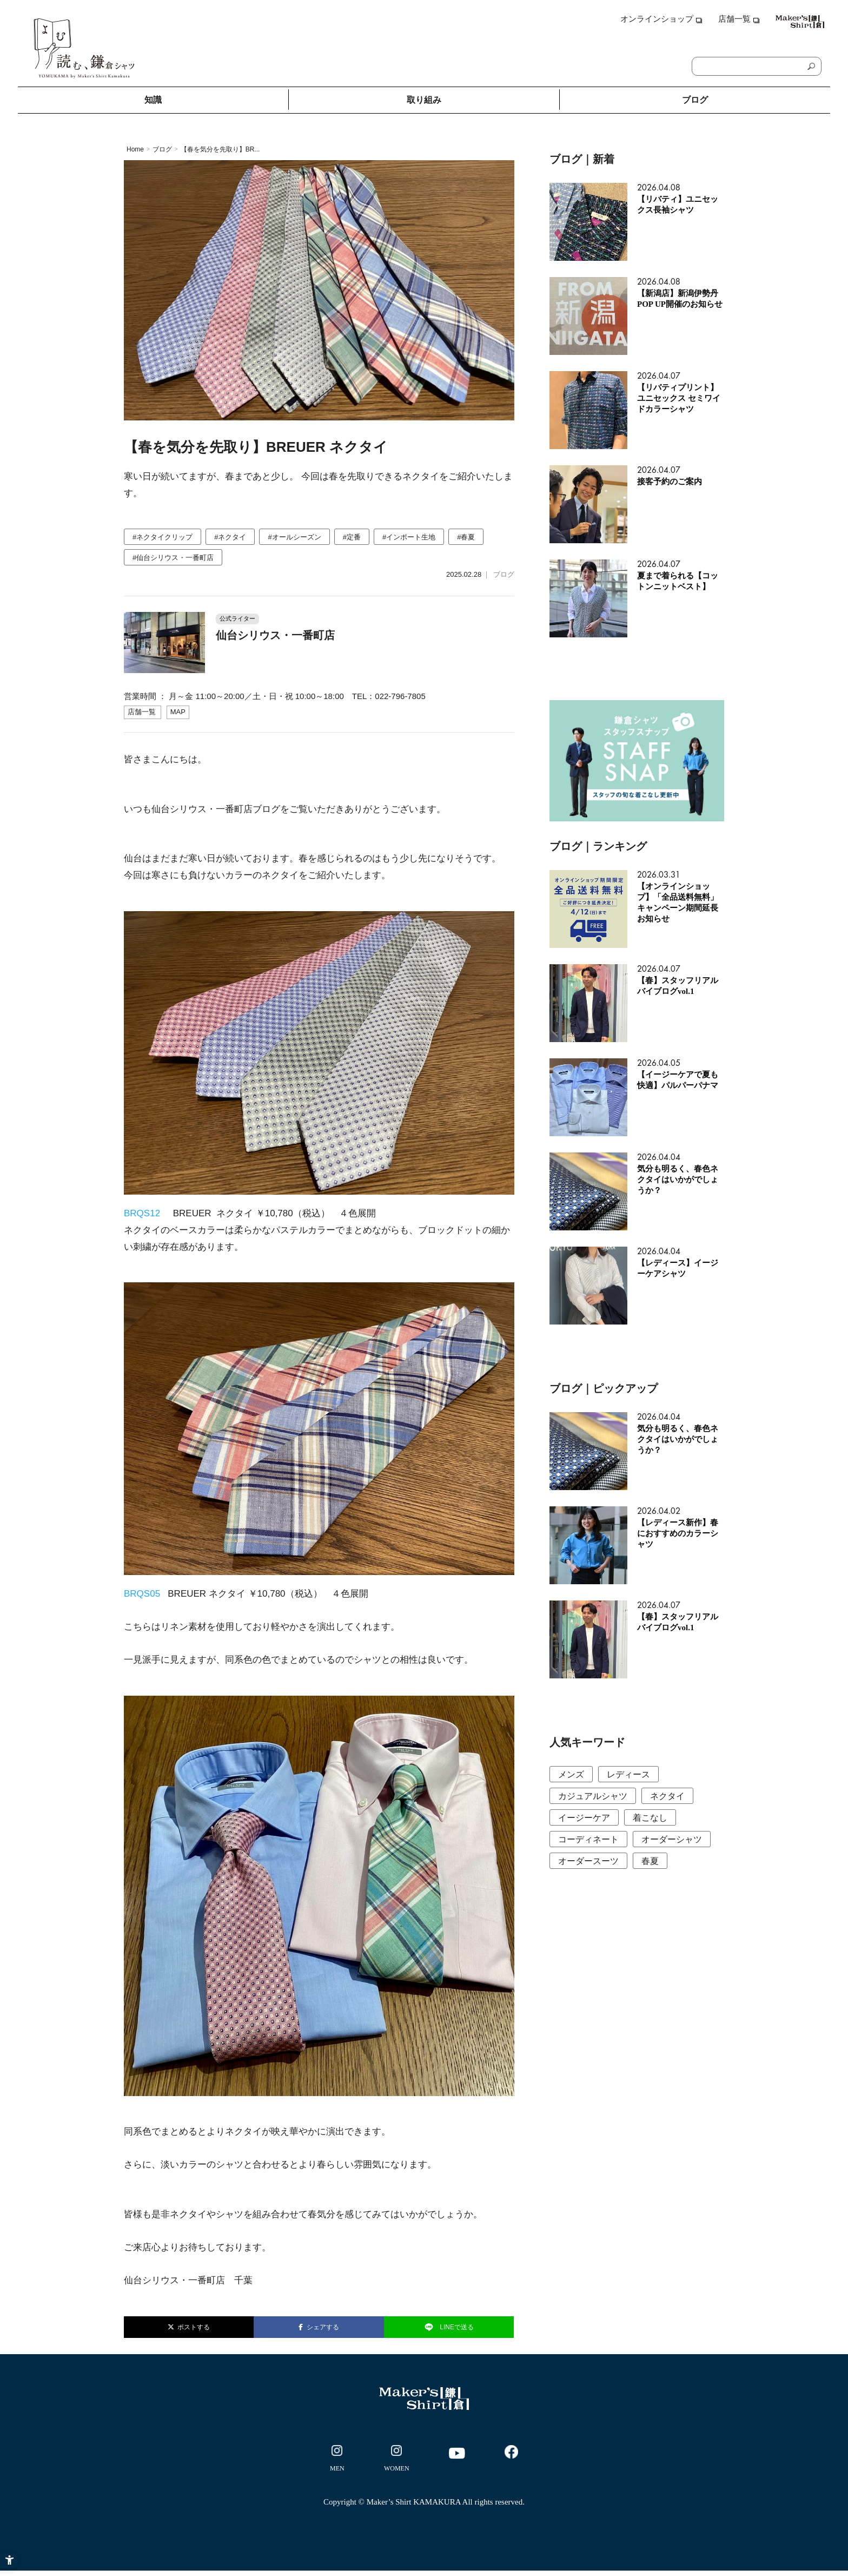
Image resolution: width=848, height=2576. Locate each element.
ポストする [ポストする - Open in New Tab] (189, 2327)
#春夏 (466, 537)
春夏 (650, 1861)
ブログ (695, 99)
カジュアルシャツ (592, 1796)
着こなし (650, 1817)
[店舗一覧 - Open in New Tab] (730, 22)
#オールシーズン (294, 537)
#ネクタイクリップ (162, 537)
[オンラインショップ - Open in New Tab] (661, 22)
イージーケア (584, 1817)
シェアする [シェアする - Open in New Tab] (319, 2327)
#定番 (352, 537)
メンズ (571, 1774)
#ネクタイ (230, 537)
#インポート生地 (408, 537)
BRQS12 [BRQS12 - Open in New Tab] (142, 1213)
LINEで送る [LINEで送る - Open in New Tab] (448, 2327)
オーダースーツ (588, 1861)
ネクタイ (667, 1796)
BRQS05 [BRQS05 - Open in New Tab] (142, 1594)
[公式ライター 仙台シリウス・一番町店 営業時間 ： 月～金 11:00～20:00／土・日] (319, 625)
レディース (628, 1774)
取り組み (424, 99)
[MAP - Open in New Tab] (178, 712)
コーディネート (588, 1839)
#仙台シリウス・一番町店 (173, 558)
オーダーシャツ (671, 1839)
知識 (153, 99)
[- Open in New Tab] (337, 2460)
